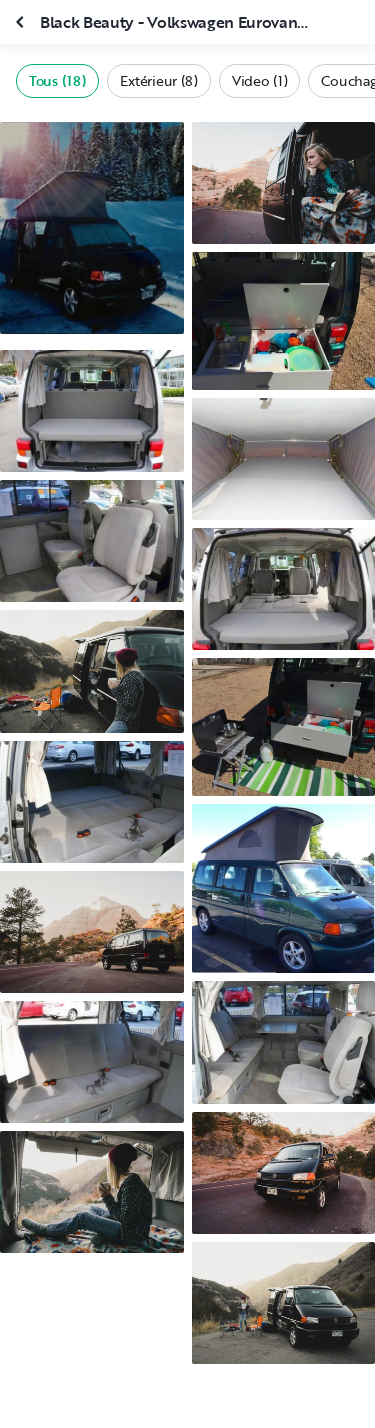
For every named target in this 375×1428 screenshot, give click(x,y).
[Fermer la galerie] (22, 22)
